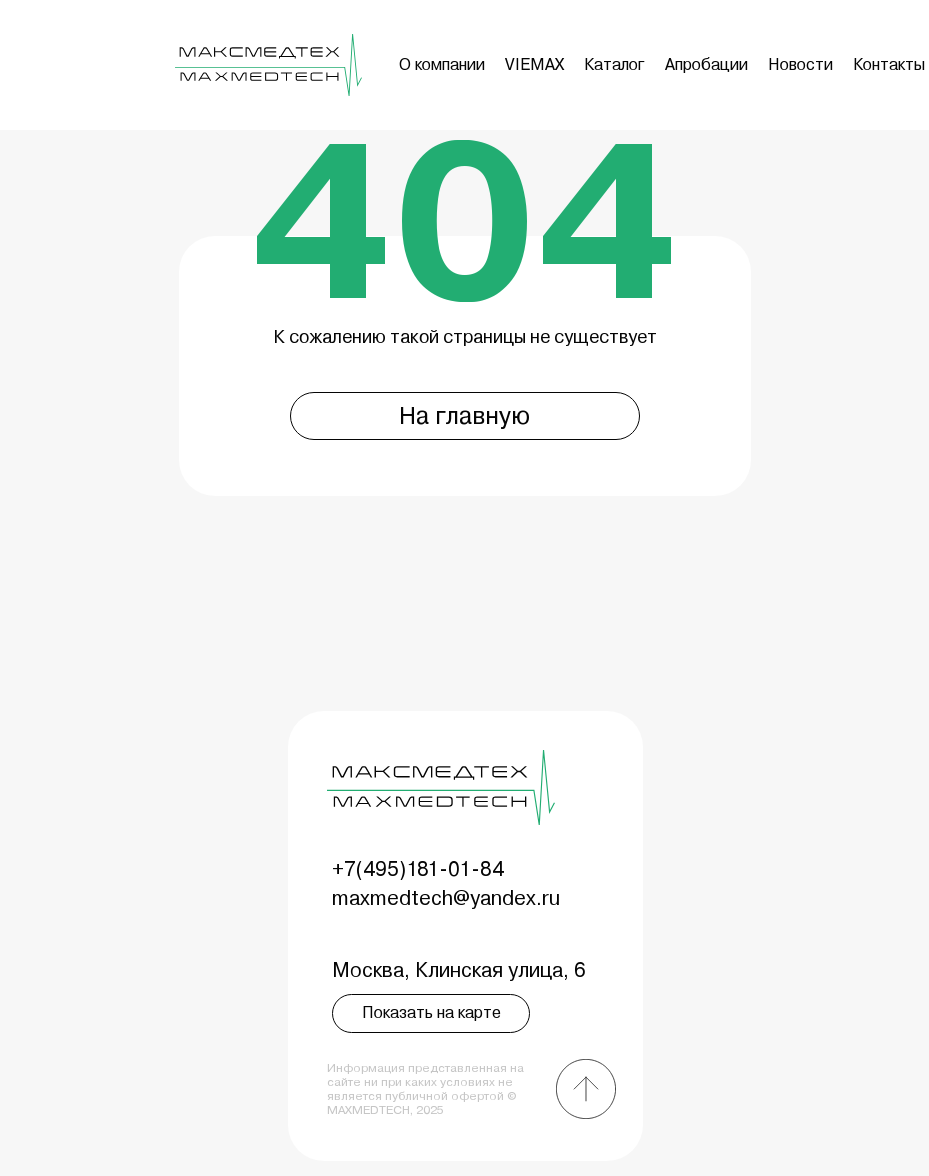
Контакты (889, 64)
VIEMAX (534, 64)
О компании (442, 64)
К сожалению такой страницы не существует (465, 336)
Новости (800, 64)
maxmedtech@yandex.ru (446, 898)
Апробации (706, 64)
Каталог (614, 64)
